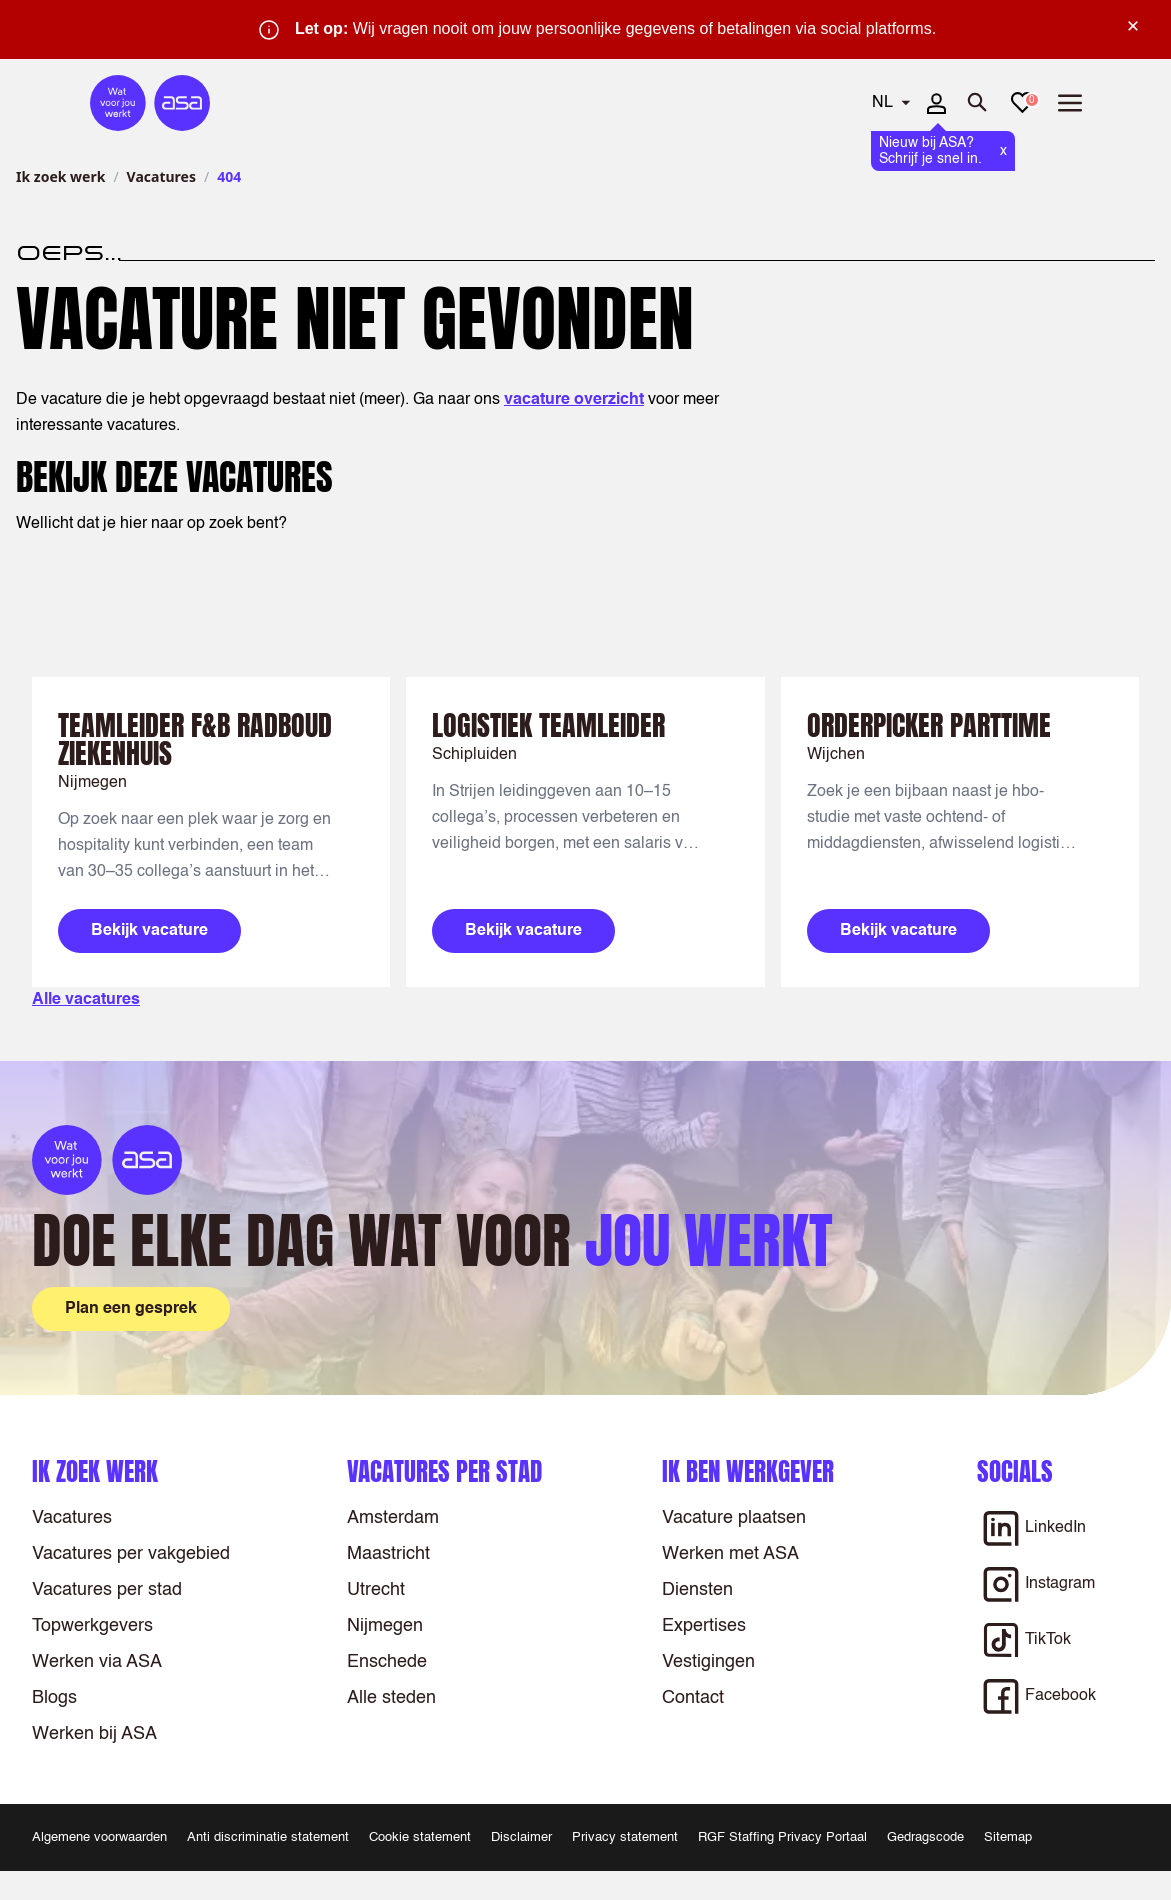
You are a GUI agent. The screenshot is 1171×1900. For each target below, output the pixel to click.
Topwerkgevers (92, 1626)
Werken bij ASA (94, 1734)
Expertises (704, 1626)
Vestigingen (708, 1662)
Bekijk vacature (149, 931)
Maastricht (388, 1554)
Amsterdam (393, 1518)
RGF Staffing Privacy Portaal (782, 1837)
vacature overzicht (574, 400)
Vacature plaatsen (734, 1518)
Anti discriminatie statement (268, 1837)
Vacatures (161, 176)
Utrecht (376, 1590)
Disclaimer (521, 1837)
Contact (693, 1698)
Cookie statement (420, 1837)
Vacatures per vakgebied (131, 1554)
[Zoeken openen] (978, 103)
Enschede (387, 1662)
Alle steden (391, 1698)
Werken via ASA (97, 1662)
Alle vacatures (86, 1000)
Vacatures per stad (107, 1590)
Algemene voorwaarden (99, 1837)
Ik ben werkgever (748, 1471)
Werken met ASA (730, 1554)
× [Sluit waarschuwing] (1133, 26)
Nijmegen (385, 1626)
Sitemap (1008, 1837)
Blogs (54, 1698)
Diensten (697, 1590)
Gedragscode (925, 1837)
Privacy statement (625, 1837)
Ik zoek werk (60, 176)
